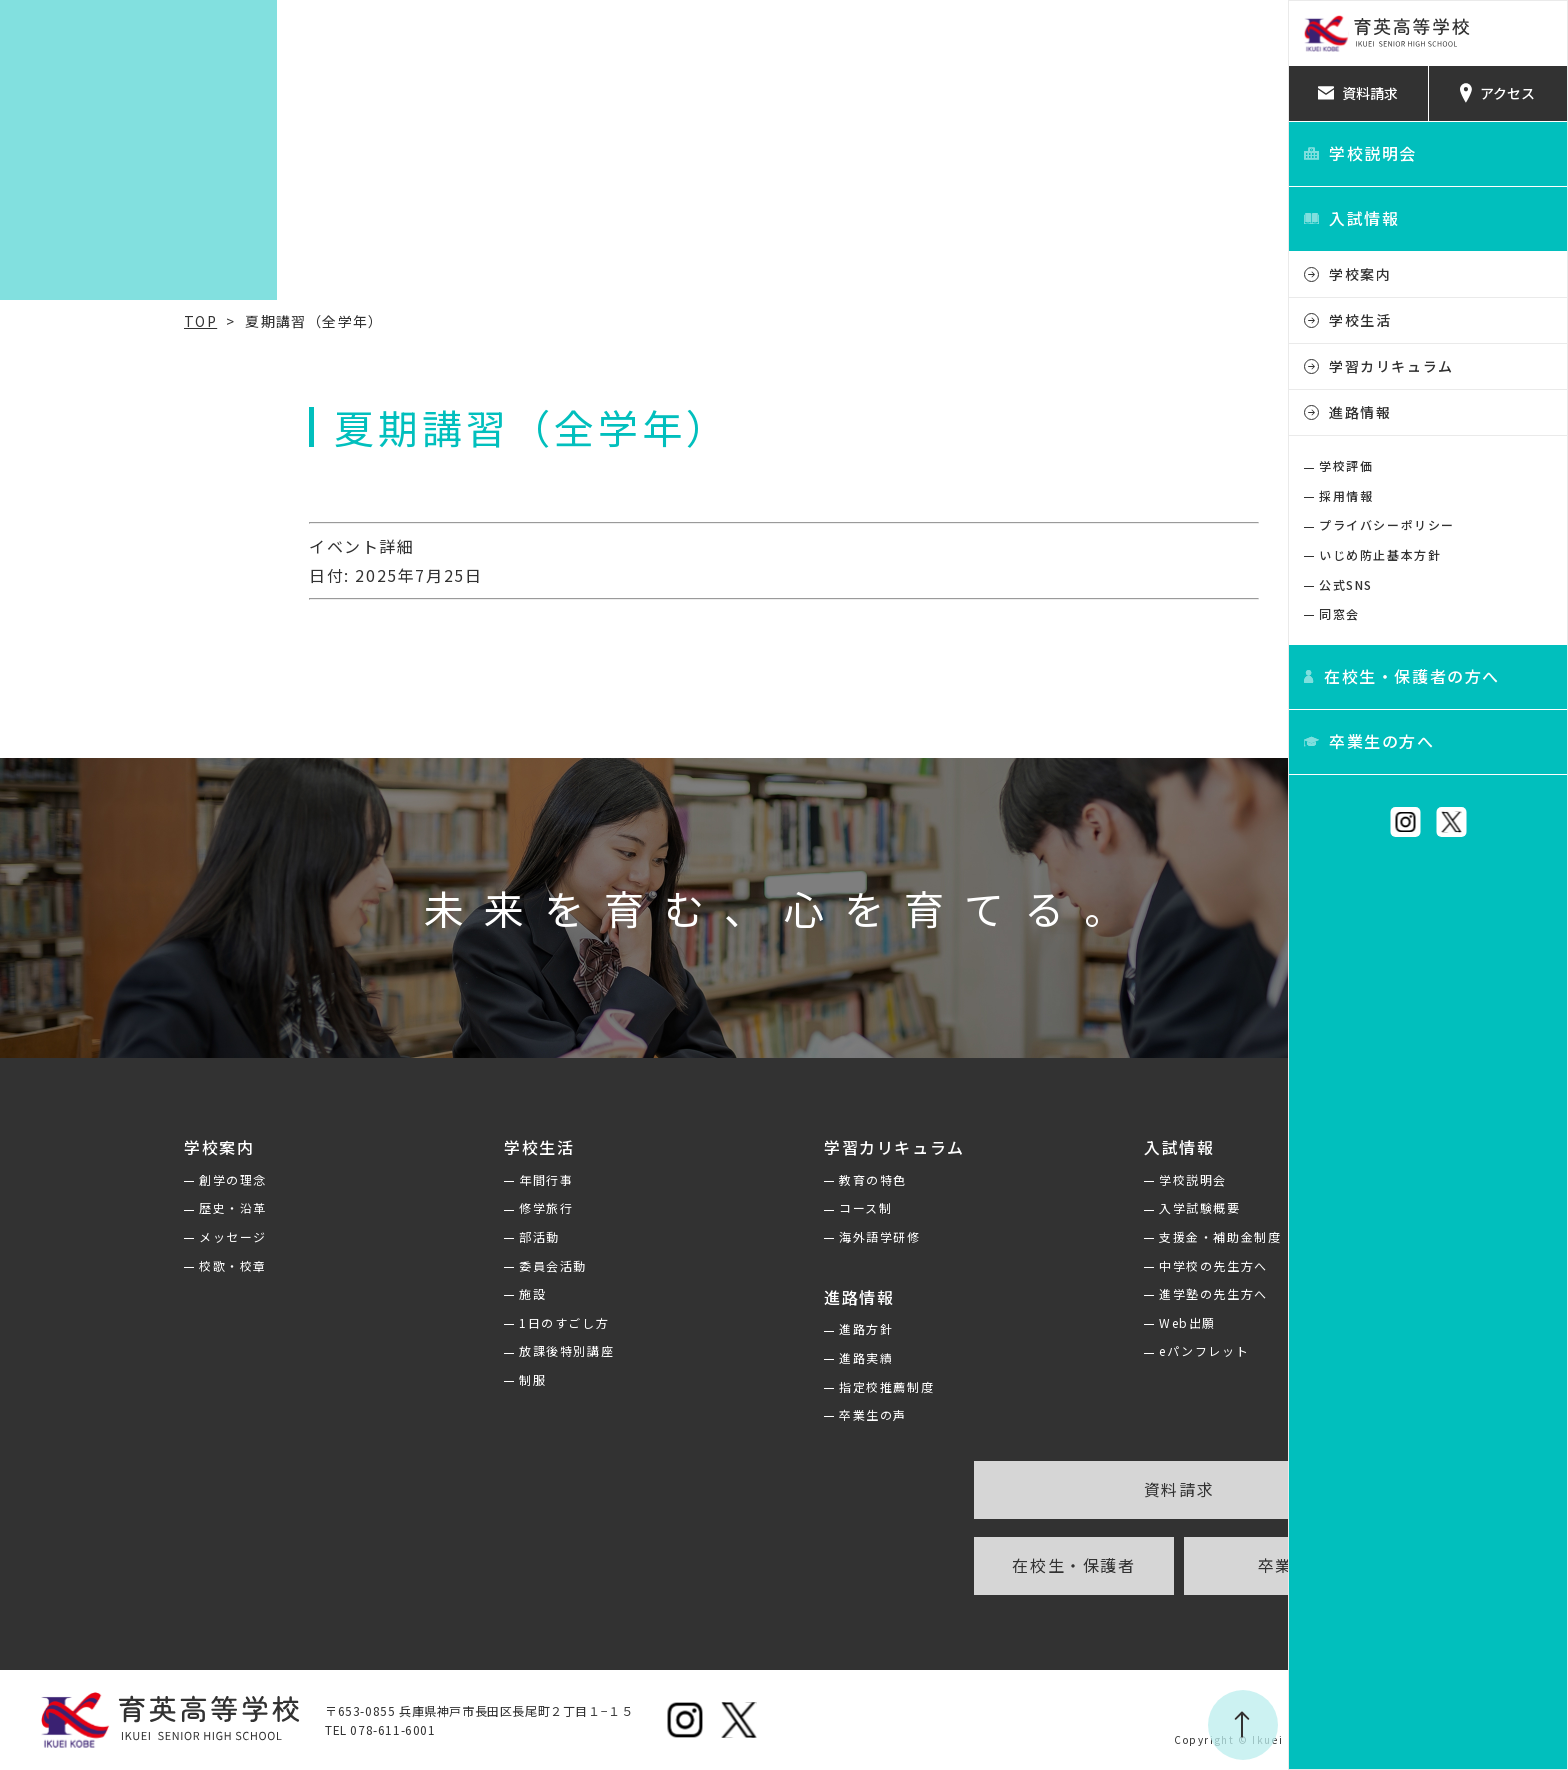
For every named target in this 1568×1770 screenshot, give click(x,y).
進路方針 (726, 1328)
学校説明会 (1053, 1179)
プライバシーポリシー (1387, 524)
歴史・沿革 (93, 1207)
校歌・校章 (93, 1265)
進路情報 (1360, 412)
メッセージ (93, 1236)
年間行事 (406, 1179)
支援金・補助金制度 (1080, 1236)
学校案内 (1360, 274)
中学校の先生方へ (1073, 1265)
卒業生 (1144, 1565)
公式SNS (1346, 584)
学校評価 (1346, 465)
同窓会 (1339, 613)
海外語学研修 (740, 1236)
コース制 (725, 1207)
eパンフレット (1064, 1350)
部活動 (399, 1236)
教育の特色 (733, 1179)
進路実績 (726, 1357)
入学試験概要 (1060, 1207)
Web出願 (1047, 1322)
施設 (392, 1293)
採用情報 (1346, 495)
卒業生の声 (733, 1414)
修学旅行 (406, 1207)
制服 (392, 1379)
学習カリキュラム (1391, 366)
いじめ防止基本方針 (1380, 554)
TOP (60, 321)
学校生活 (1360, 320)
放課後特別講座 (426, 1350)
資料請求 (1039, 1489)
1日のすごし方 (424, 1322)
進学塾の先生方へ (1073, 1293)
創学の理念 (93, 1179)
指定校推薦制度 (746, 1386)
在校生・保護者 (933, 1565)
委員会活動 (413, 1265)
